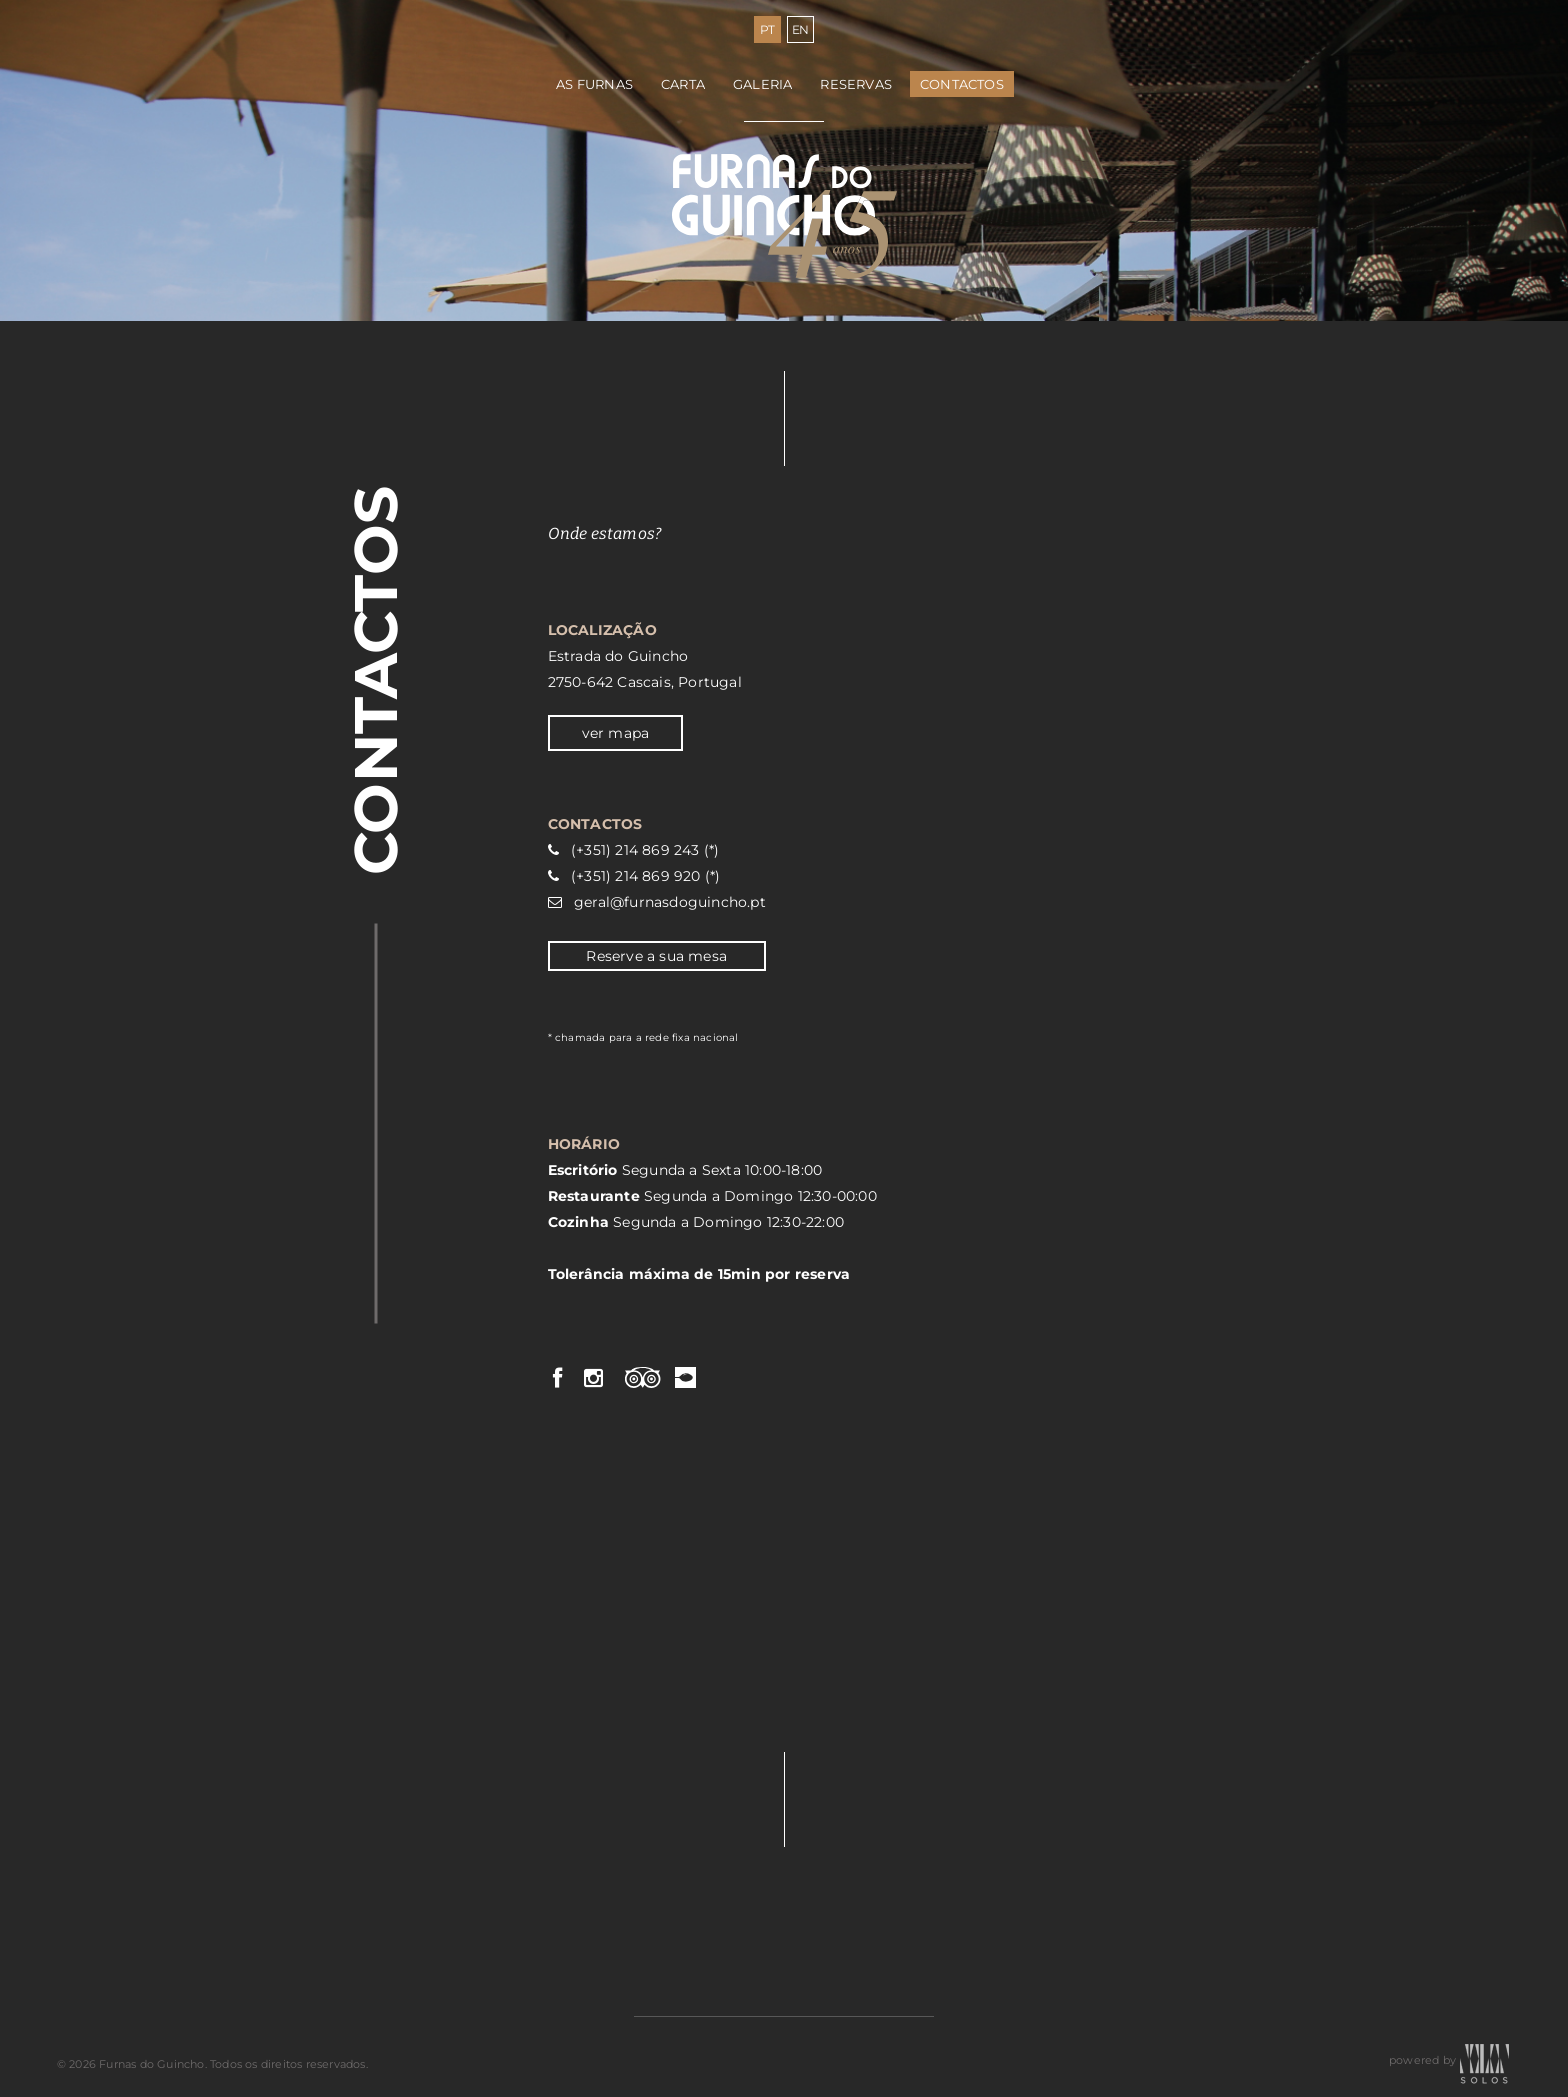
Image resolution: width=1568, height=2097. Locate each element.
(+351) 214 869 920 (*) (645, 876)
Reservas (856, 84)
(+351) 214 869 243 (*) (645, 850)
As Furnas (594, 84)
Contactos (962, 84)
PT (768, 29)
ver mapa (616, 733)
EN (801, 29)
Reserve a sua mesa (656, 956)
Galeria (762, 84)
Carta (683, 84)
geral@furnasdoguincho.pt (670, 902)
